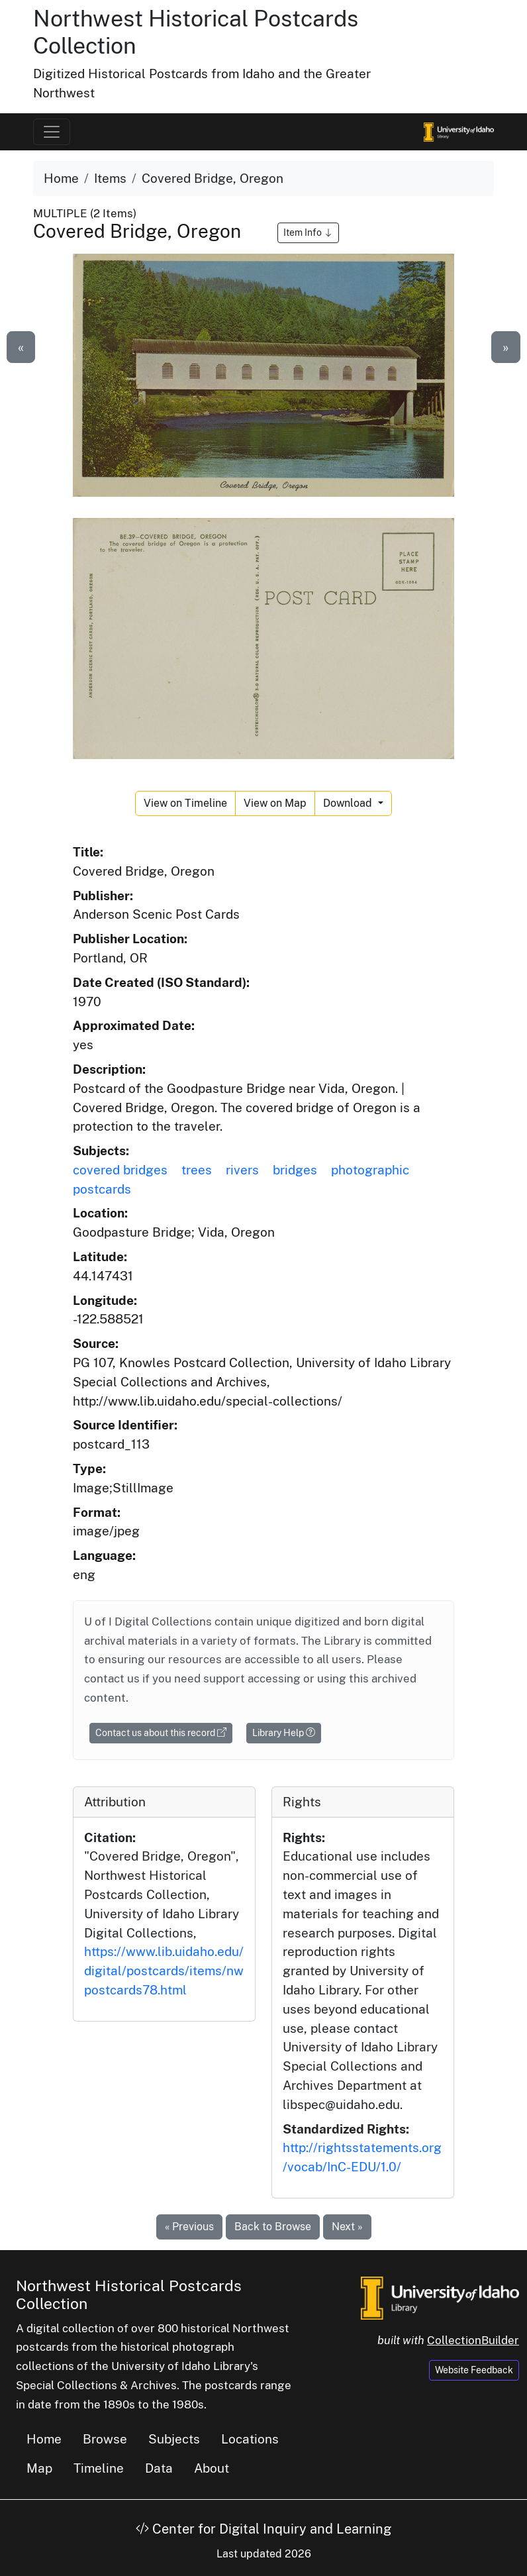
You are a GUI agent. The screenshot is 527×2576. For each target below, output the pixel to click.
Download (349, 803)
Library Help (283, 1732)
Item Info (308, 232)
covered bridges (120, 1169)
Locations (250, 2439)
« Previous (189, 2226)
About (211, 2468)
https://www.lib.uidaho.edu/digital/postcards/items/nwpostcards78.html (164, 1970)
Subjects (174, 2439)
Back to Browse (272, 2226)
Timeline (98, 2468)
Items (110, 178)
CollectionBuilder (473, 2340)
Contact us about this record (160, 1732)
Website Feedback (474, 2370)
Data (159, 2468)
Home (61, 178)
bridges (295, 1169)
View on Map (275, 803)
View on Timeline (185, 803)
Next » (347, 2226)
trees (196, 1169)
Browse (105, 2439)
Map (39, 2468)
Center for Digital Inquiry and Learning (263, 2529)
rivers (242, 1169)
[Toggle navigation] (51, 132)
